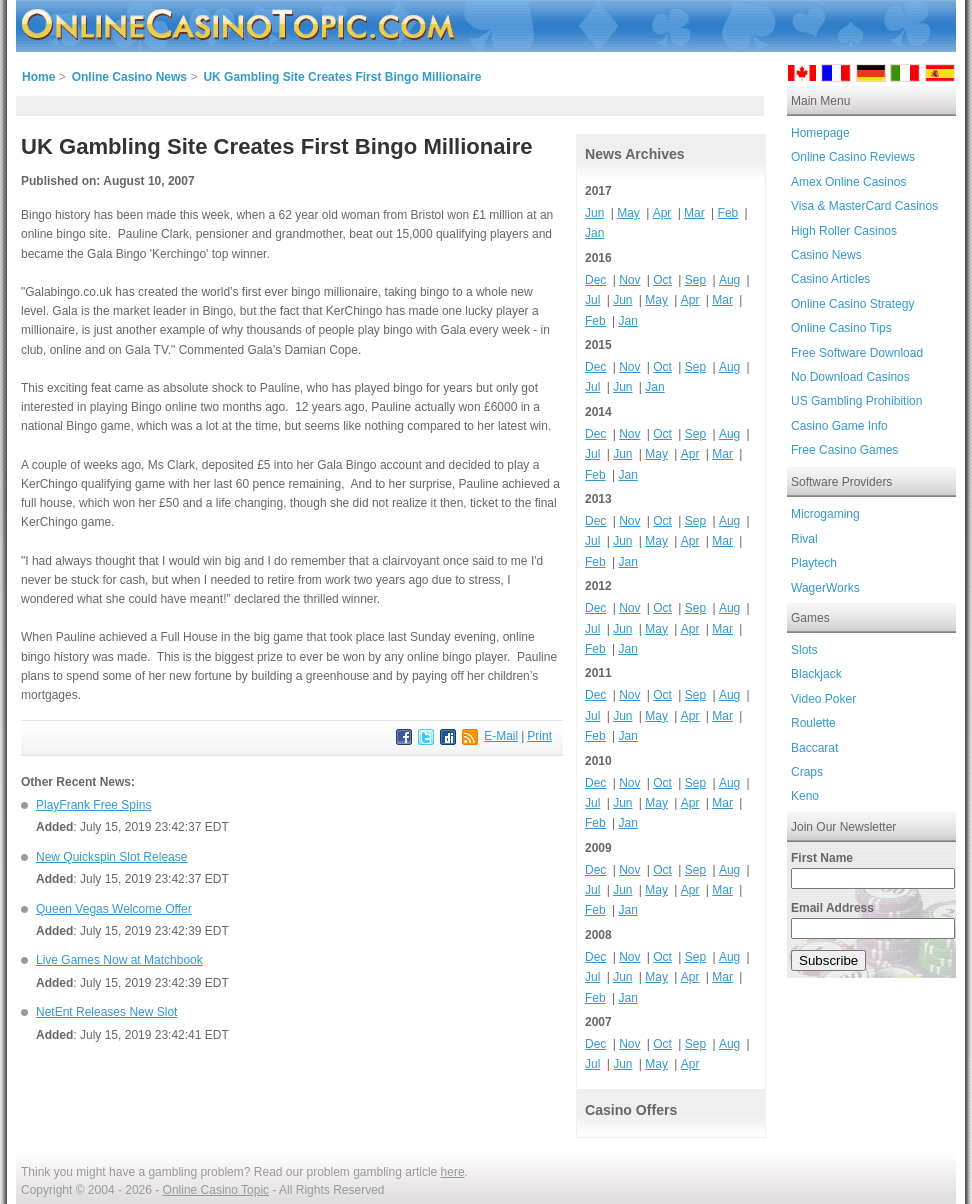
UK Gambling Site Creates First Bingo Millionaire (342, 77)
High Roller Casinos (844, 231)
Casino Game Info (839, 426)
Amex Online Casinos (848, 182)
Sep (695, 280)
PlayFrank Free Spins (93, 805)
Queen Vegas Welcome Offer (114, 909)
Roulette (813, 723)
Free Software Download (857, 353)
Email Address (832, 908)
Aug (729, 280)
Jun (594, 213)
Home (38, 77)
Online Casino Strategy (852, 304)
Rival (804, 539)
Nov (629, 280)
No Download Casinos (850, 377)
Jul (592, 300)
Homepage (820, 133)
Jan (594, 233)
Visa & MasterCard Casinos (864, 206)
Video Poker (823, 699)
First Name (822, 858)
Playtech (814, 563)
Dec (595, 280)
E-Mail (501, 736)
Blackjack (816, 674)
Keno (805, 796)
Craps (807, 772)
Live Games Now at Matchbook (119, 960)
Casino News (826, 255)
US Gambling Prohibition (856, 401)
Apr (662, 213)
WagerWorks (825, 588)
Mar (694, 213)
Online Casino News (129, 77)
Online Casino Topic (216, 1190)
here (453, 1172)
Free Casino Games (844, 450)
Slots (804, 650)
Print (539, 736)
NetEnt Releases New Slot (106, 1012)
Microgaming (825, 514)
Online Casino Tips (841, 328)
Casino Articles (830, 279)
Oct (662, 280)
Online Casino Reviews (853, 157)
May (628, 213)
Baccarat (814, 748)
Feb (728, 213)
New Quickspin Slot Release (111, 857)
